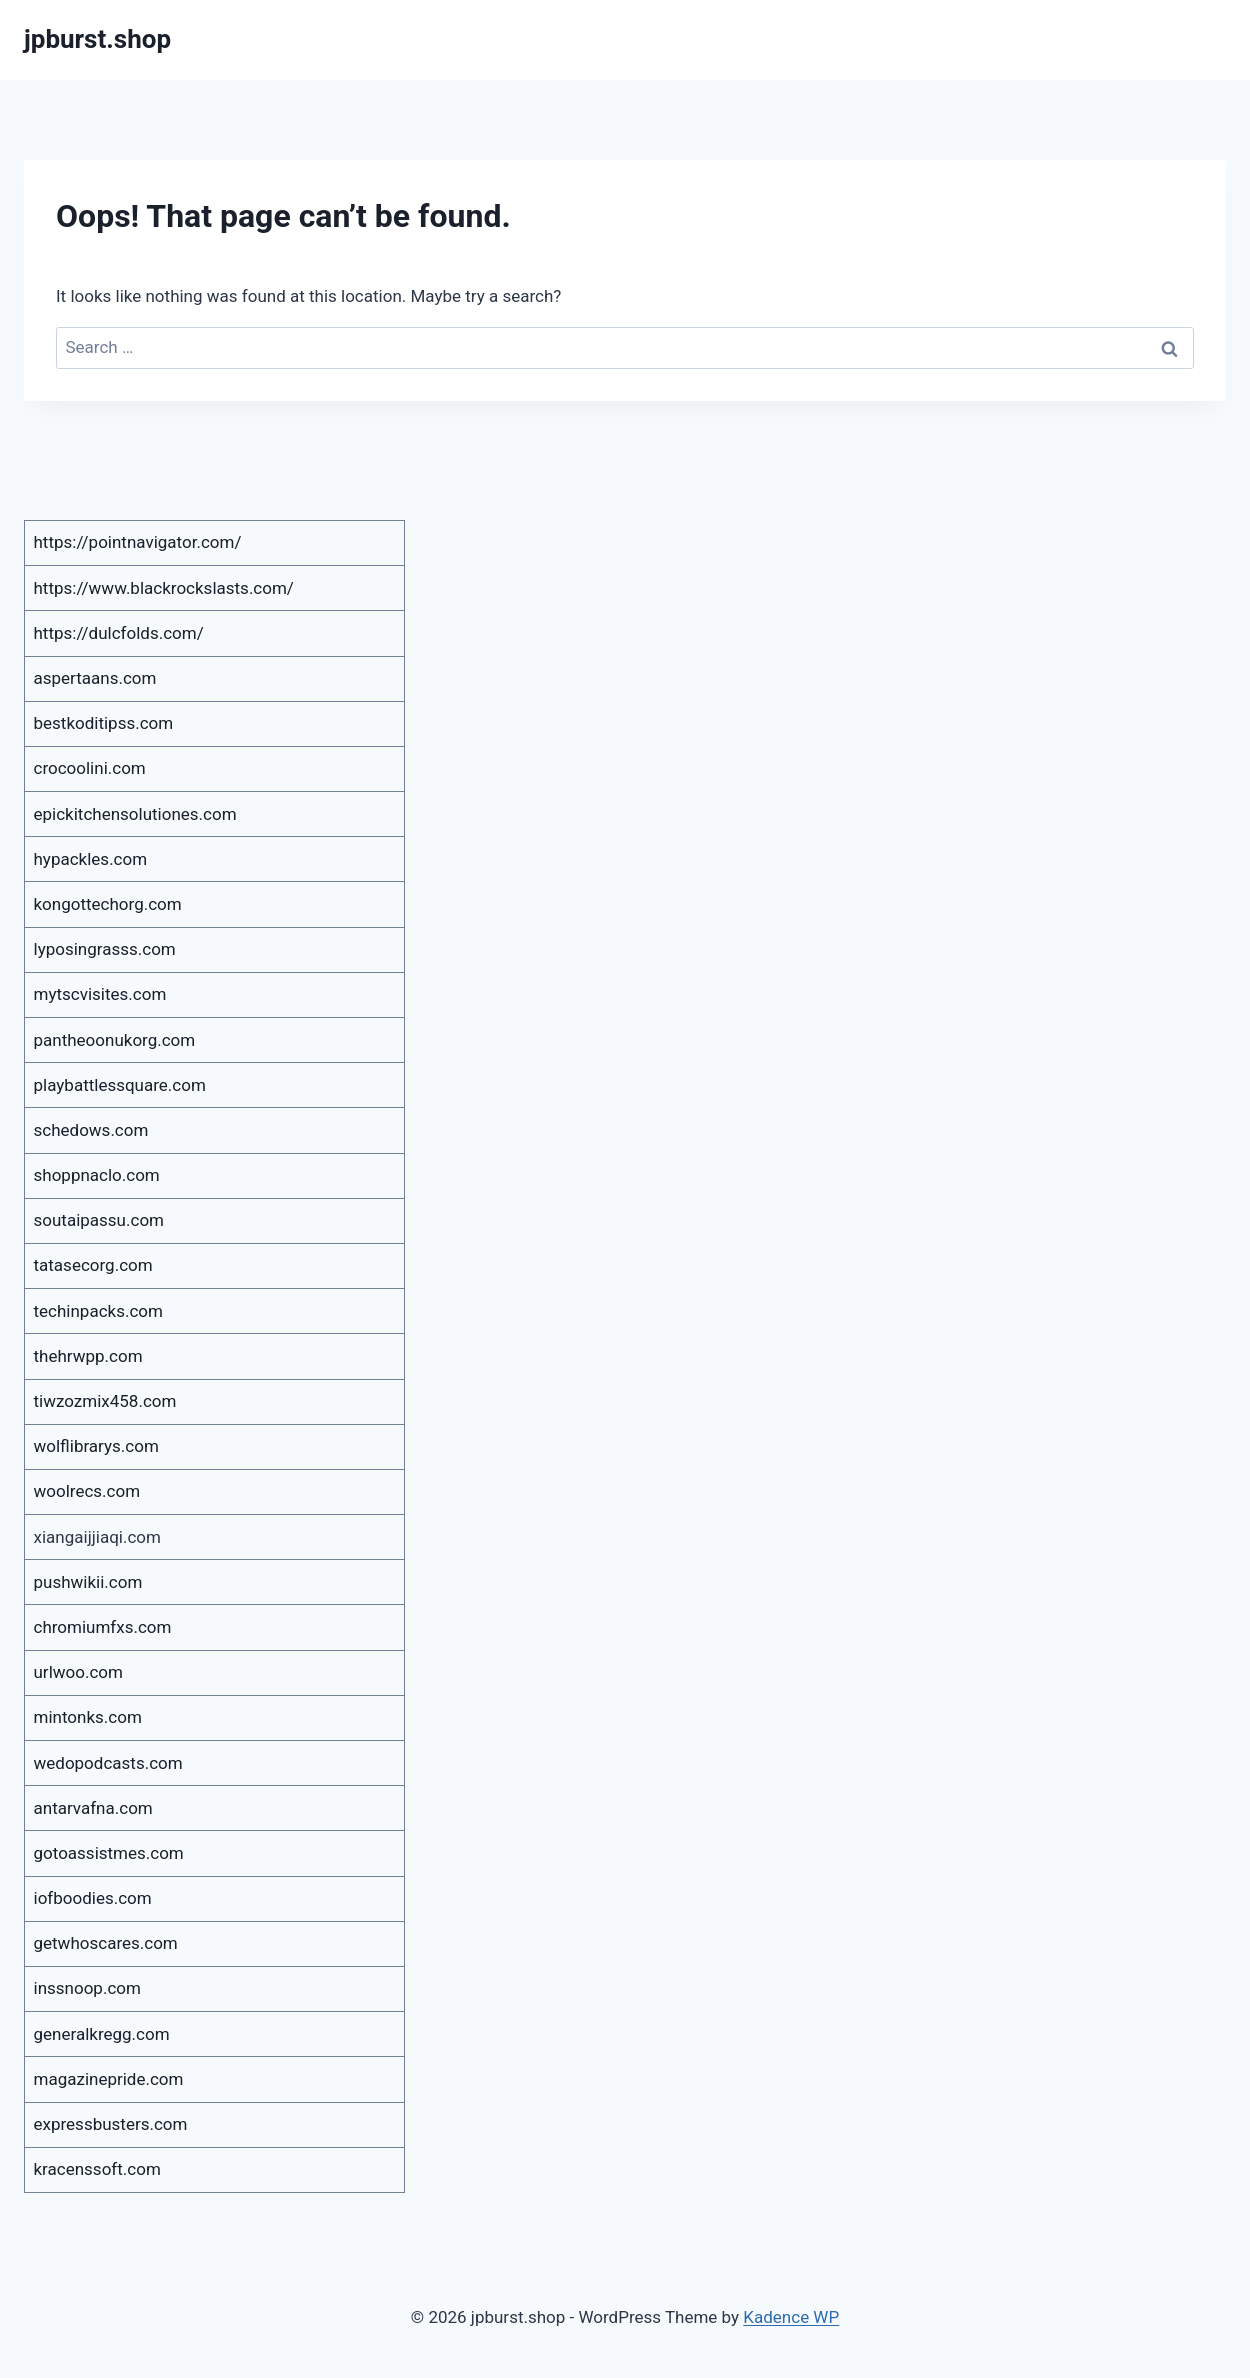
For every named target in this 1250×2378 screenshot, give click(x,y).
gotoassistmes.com (109, 1853)
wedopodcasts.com (108, 1763)
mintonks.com (88, 1717)
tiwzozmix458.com (105, 1401)
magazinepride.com (109, 2079)
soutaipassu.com (99, 1220)
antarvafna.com (93, 1808)
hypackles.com (91, 859)
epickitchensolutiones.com (135, 814)
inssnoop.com (87, 1988)
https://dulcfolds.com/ (119, 633)
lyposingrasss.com (105, 949)
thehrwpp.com (88, 1356)
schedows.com (91, 1130)
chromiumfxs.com (103, 1627)
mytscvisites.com (100, 994)
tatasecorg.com (93, 1265)
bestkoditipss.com (104, 723)
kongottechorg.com (108, 904)
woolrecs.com (87, 1491)
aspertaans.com (95, 678)
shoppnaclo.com (97, 1175)
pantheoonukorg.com (115, 1040)
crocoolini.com (90, 768)
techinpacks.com (98, 1311)
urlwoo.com (78, 1672)
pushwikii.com (88, 1582)
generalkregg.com (102, 2034)
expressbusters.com (111, 2124)
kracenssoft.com (97, 2169)
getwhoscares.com (106, 1943)
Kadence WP (791, 2317)
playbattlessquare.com (120, 1085)
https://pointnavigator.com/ (138, 542)
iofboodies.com (93, 1898)
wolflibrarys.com (96, 1446)
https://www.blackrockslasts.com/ (164, 588)
